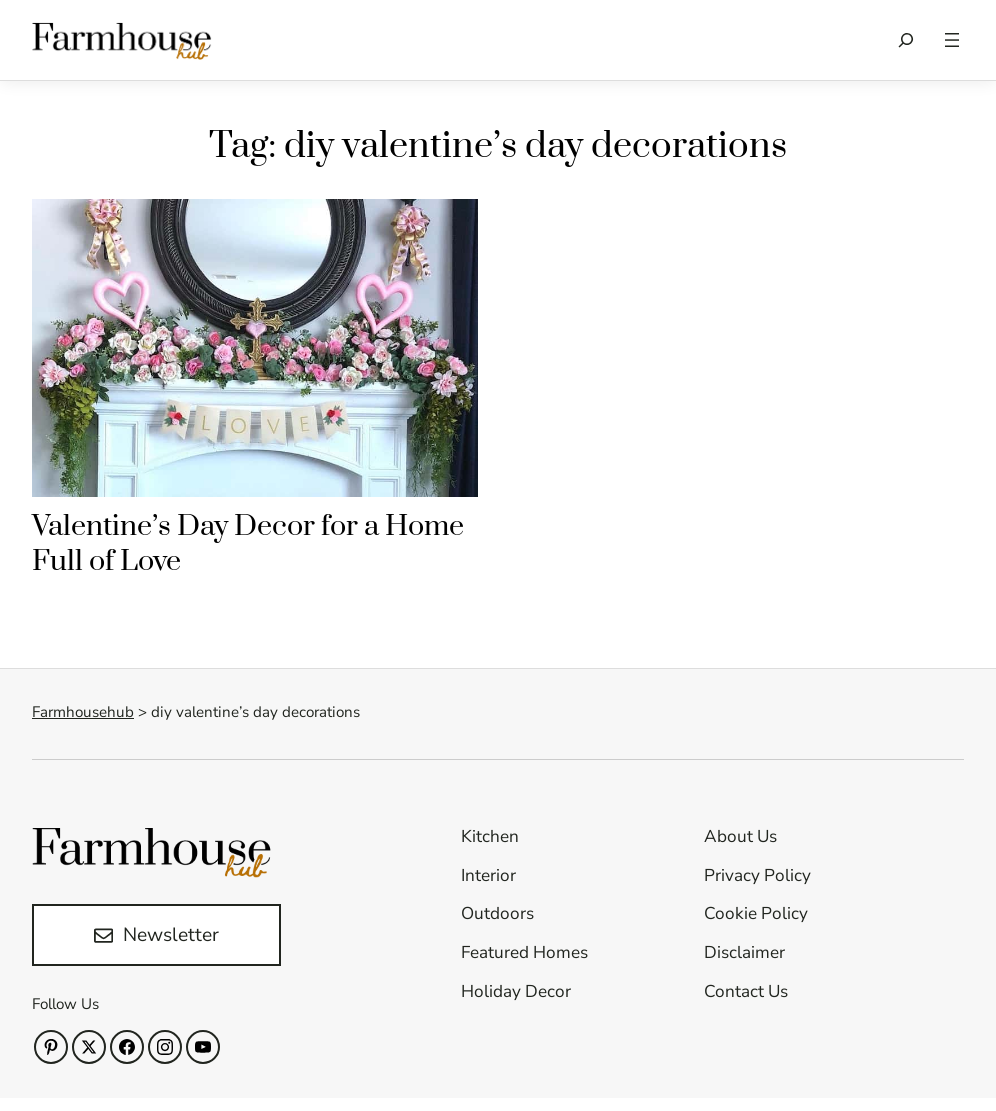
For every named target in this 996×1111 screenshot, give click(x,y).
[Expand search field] (906, 40)
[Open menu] (952, 40)
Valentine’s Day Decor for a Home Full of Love (248, 545)
